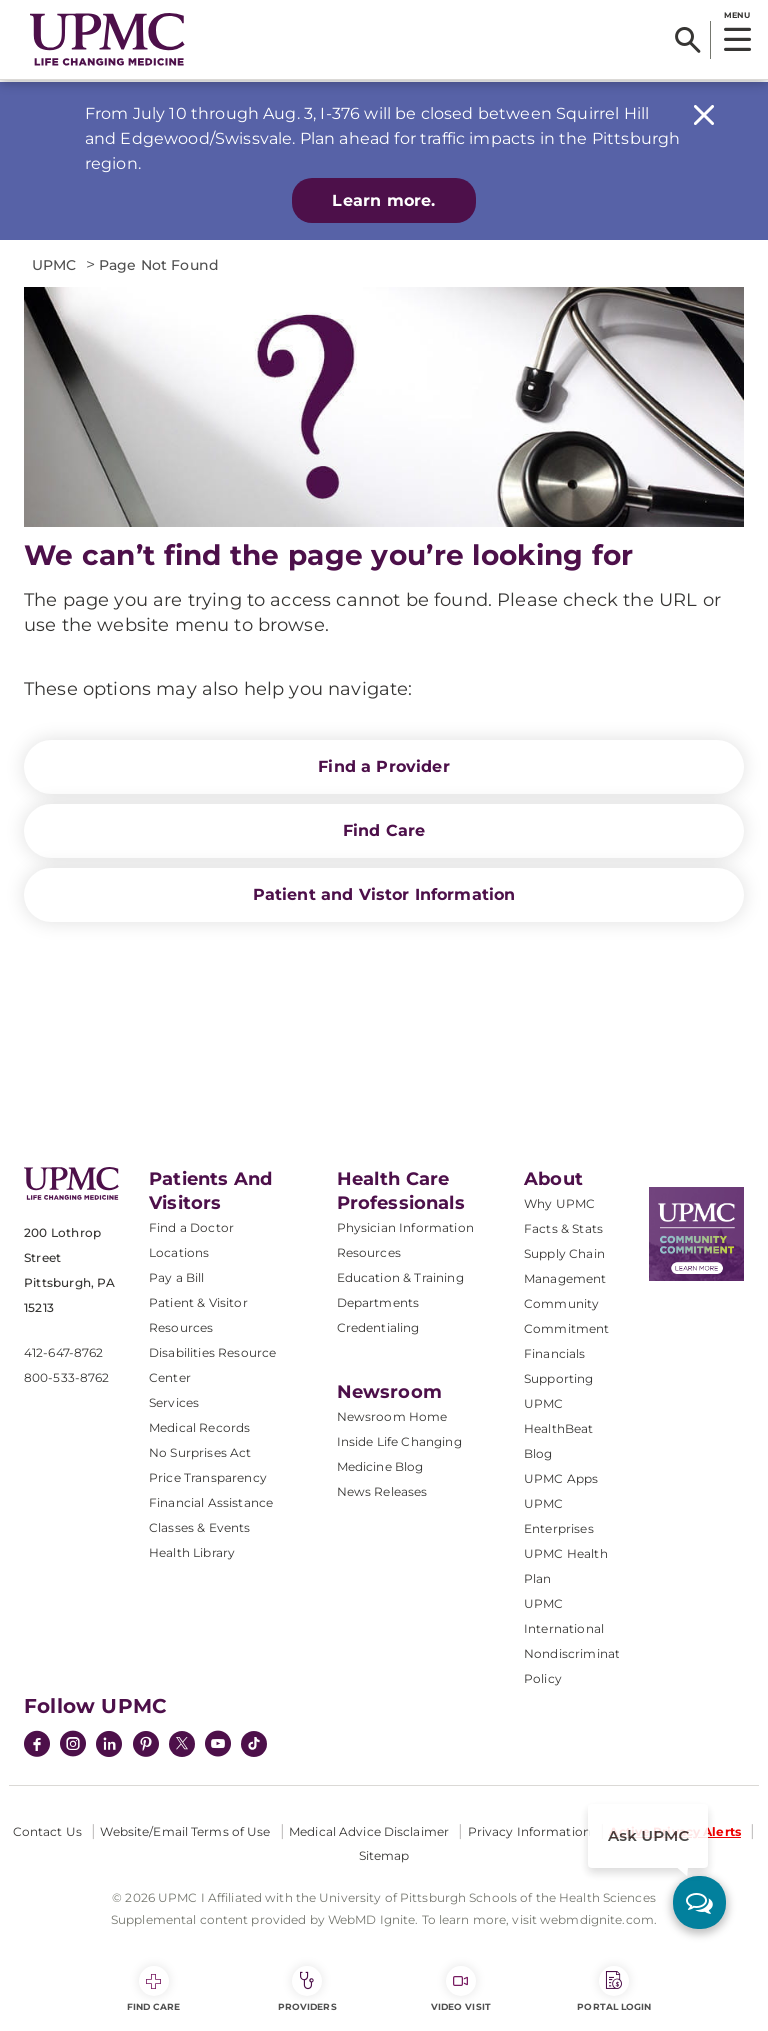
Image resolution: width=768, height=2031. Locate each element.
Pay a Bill (177, 1277)
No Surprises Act (200, 1452)
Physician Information (405, 1227)
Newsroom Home (392, 1416)
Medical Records (199, 1427)
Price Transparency (208, 1477)
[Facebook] (37, 1746)
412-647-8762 (63, 1352)
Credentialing (378, 1327)
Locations (179, 1252)
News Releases (382, 1491)
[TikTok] (254, 1744)
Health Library (192, 1552)
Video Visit (461, 1989)
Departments (378, 1302)
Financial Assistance (211, 1502)
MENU (736, 15)
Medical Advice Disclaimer (369, 1831)
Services (174, 1402)
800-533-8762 (66, 1377)
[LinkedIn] (109, 1746)
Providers (307, 1989)
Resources (369, 1252)
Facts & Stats (563, 1228)
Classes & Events (200, 1527)
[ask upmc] (699, 1902)
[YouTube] (218, 1746)
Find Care (384, 830)
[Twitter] (182, 1744)
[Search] (687, 40)
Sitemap (384, 1855)
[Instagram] (73, 1746)
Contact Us (47, 1831)
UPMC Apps (561, 1478)
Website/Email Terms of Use (185, 1831)
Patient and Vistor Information (384, 894)
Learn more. (383, 200)
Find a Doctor (191, 1227)
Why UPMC (559, 1203)
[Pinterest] (146, 1746)
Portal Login (614, 1989)
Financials (555, 1353)
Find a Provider (383, 766)
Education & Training (400, 1277)
